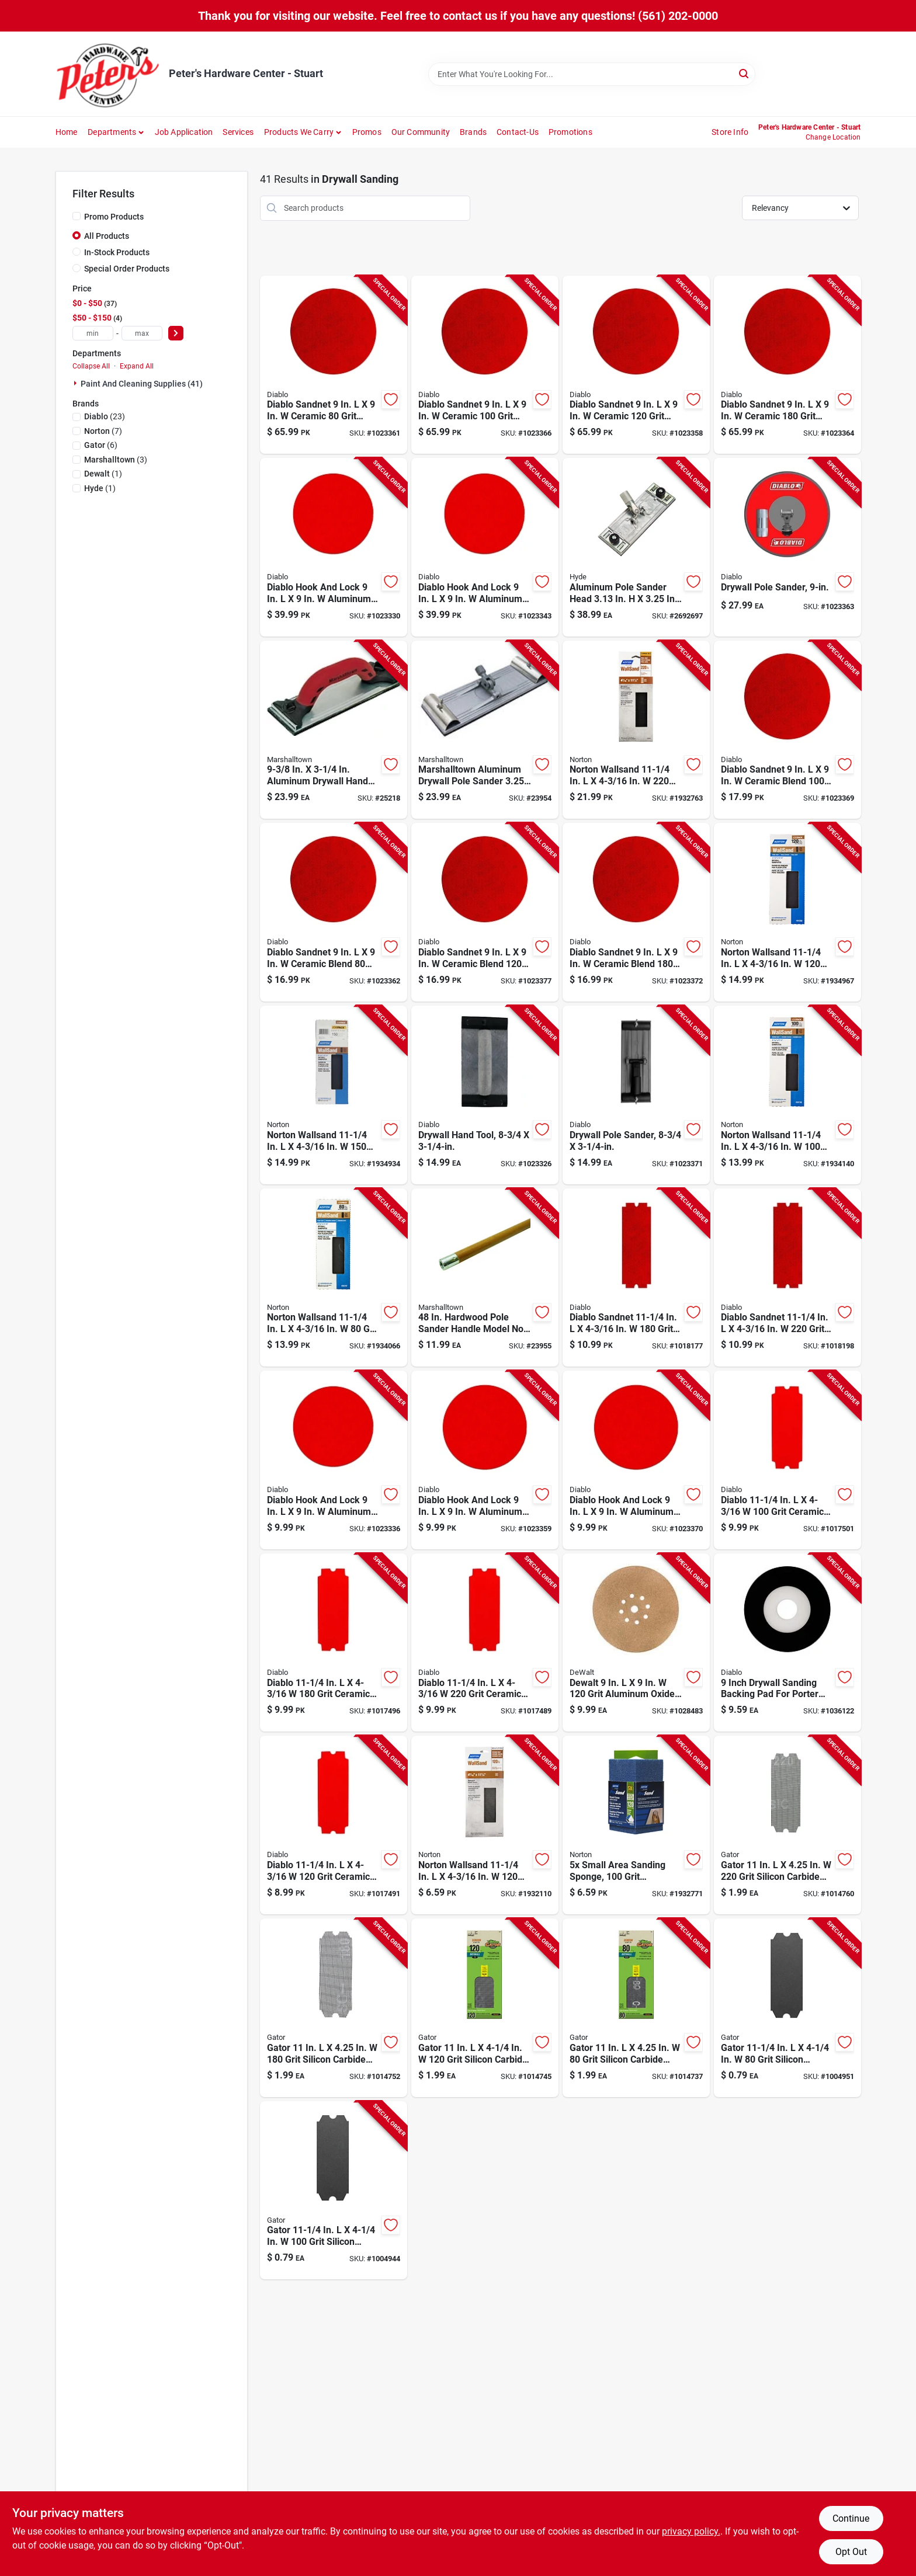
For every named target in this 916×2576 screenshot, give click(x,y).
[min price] (92, 333)
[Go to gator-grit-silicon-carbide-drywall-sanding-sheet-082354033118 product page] (333, 2190)
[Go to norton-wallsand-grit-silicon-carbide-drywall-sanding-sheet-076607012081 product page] (787, 912)
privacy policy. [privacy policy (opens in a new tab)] (691, 2531)
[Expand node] (76, 383)
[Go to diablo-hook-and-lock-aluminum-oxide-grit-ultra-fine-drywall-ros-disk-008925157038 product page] (484, 547)
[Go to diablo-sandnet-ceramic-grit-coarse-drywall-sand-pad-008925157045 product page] (333, 365)
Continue (850, 2518)
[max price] (142, 333)
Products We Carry (299, 132)
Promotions (570, 132)
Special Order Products (126, 269)
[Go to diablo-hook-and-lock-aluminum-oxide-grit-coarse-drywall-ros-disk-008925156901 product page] (333, 1460)
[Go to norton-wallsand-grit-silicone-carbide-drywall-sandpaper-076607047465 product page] (787, 1095)
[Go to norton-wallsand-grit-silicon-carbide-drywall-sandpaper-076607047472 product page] (333, 1277)
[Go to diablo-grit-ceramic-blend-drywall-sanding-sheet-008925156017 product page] (787, 1460)
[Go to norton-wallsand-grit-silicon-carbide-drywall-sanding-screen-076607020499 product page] (636, 730)
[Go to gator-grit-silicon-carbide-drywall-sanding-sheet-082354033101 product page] (787, 2007)
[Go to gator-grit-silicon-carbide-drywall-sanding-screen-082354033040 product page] (636, 2007)
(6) (100, 445)
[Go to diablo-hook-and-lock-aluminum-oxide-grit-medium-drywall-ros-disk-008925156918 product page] (484, 1460)
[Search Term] (591, 74)
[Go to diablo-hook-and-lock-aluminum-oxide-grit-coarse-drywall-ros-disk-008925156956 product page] (333, 547)
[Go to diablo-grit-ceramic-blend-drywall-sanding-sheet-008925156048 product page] (333, 1642)
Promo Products (114, 217)
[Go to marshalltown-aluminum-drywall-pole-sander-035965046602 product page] (484, 730)
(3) (115, 459)
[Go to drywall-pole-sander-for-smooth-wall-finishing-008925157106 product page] (787, 547)
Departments (112, 132)
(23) (104, 416)
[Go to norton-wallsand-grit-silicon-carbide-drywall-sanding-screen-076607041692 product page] (484, 1825)
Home (66, 132)
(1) (103, 473)
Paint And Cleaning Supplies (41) (142, 383)
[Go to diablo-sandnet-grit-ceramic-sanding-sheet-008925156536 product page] (636, 1277)
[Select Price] (175, 333)
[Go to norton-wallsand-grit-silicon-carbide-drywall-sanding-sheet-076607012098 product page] (333, 1095)
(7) (103, 431)
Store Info (730, 132)
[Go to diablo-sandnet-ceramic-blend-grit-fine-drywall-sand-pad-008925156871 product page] (636, 912)
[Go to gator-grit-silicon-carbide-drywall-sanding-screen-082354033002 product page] (787, 1825)
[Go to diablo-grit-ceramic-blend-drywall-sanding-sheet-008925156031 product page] (333, 1825)
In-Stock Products (117, 252)
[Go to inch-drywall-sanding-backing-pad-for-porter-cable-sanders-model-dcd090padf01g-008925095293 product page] (787, 1642)
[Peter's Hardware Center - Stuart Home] (108, 74)
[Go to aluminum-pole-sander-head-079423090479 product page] (636, 547)
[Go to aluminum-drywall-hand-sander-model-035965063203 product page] (333, 730)
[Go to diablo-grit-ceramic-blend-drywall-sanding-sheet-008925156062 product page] (484, 1642)
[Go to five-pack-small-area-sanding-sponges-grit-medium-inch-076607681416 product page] (636, 1825)
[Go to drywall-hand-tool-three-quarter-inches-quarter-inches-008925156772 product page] (484, 1095)
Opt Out (851, 2551)
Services (238, 132)
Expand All (137, 366)
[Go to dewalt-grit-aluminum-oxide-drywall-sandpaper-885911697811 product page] (636, 1642)
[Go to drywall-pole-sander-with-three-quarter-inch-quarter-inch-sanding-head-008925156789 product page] (636, 1095)
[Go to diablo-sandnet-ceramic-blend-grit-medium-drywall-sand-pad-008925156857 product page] (787, 730)
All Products (106, 236)
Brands (473, 132)
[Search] (744, 73)
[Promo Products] (76, 216)
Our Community (420, 132)
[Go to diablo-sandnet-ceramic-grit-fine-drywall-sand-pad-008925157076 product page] (787, 365)
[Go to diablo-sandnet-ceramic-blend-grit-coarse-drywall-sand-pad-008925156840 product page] (333, 912)
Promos (366, 132)
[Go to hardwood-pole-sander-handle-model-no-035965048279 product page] (484, 1277)
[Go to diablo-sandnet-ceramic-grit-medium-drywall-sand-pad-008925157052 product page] (484, 365)
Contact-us (518, 132)
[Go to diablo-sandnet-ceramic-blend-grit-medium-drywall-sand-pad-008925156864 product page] (484, 912)
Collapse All (91, 366)
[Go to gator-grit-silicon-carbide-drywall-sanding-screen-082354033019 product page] (333, 2007)
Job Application (184, 132)
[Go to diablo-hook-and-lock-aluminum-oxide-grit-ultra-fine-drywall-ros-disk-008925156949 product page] (636, 1460)
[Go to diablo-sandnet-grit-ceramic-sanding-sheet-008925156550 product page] (787, 1277)
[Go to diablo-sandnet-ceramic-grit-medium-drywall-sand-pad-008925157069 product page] (636, 365)
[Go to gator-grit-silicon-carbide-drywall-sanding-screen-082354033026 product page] (484, 2007)
